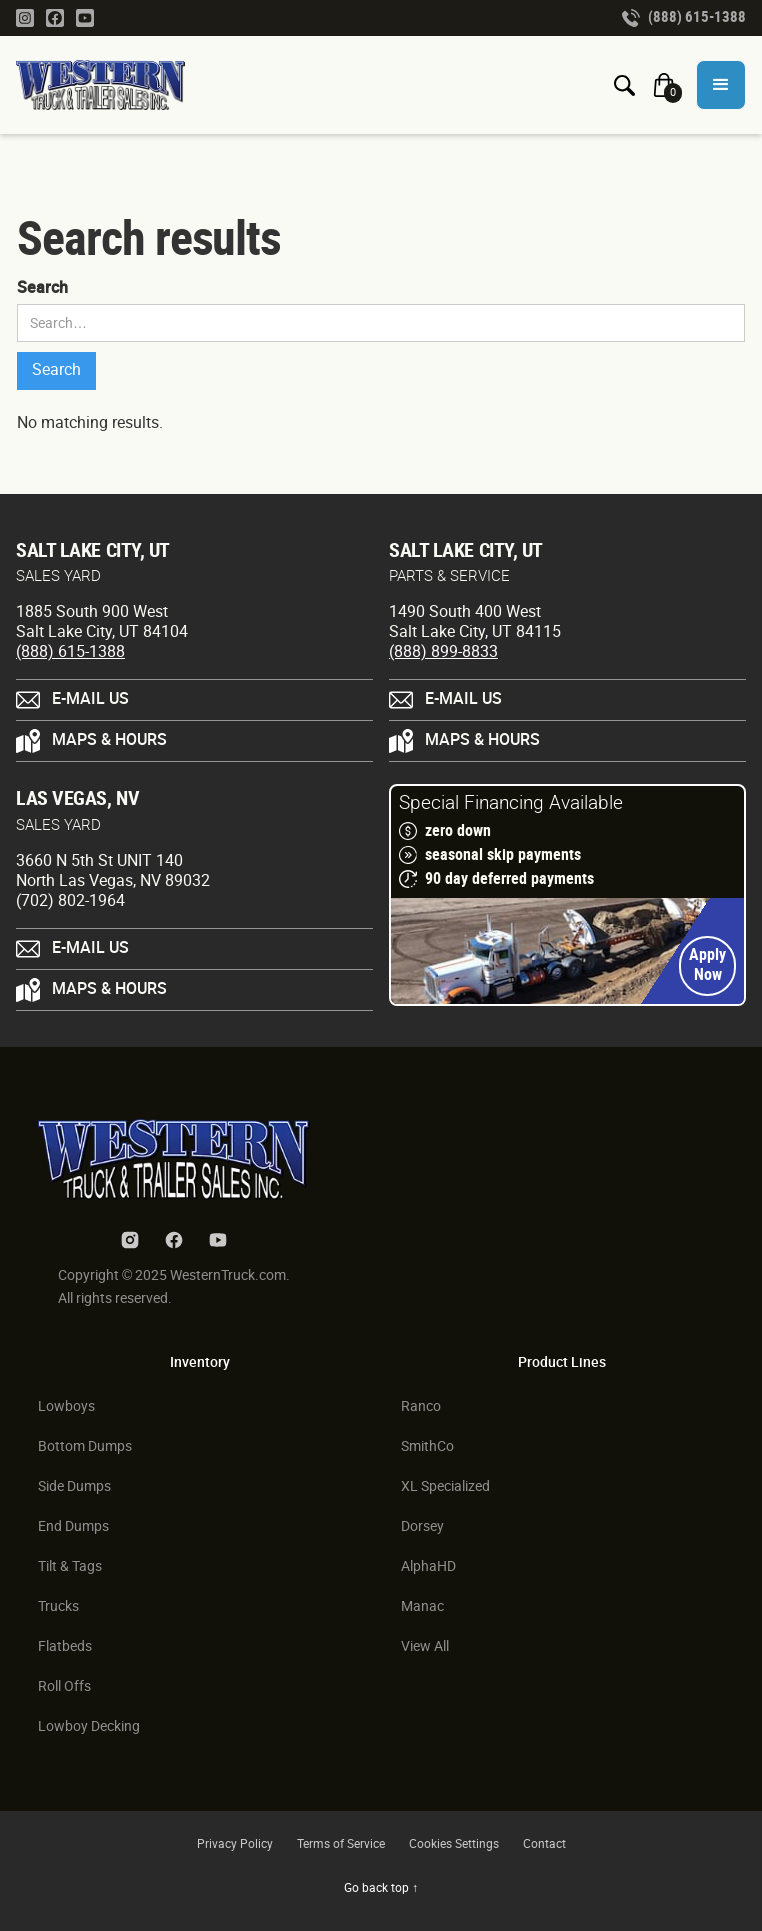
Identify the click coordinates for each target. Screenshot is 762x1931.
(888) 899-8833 (443, 652)
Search (42, 288)
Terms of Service (341, 1844)
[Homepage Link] (108, 85)
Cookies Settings (454, 1844)
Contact (544, 1844)
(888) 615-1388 (70, 652)
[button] (721, 85)
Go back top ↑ (381, 1888)
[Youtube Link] (85, 17)
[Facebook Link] (55, 17)
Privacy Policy (235, 1844)
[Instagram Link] (25, 17)
